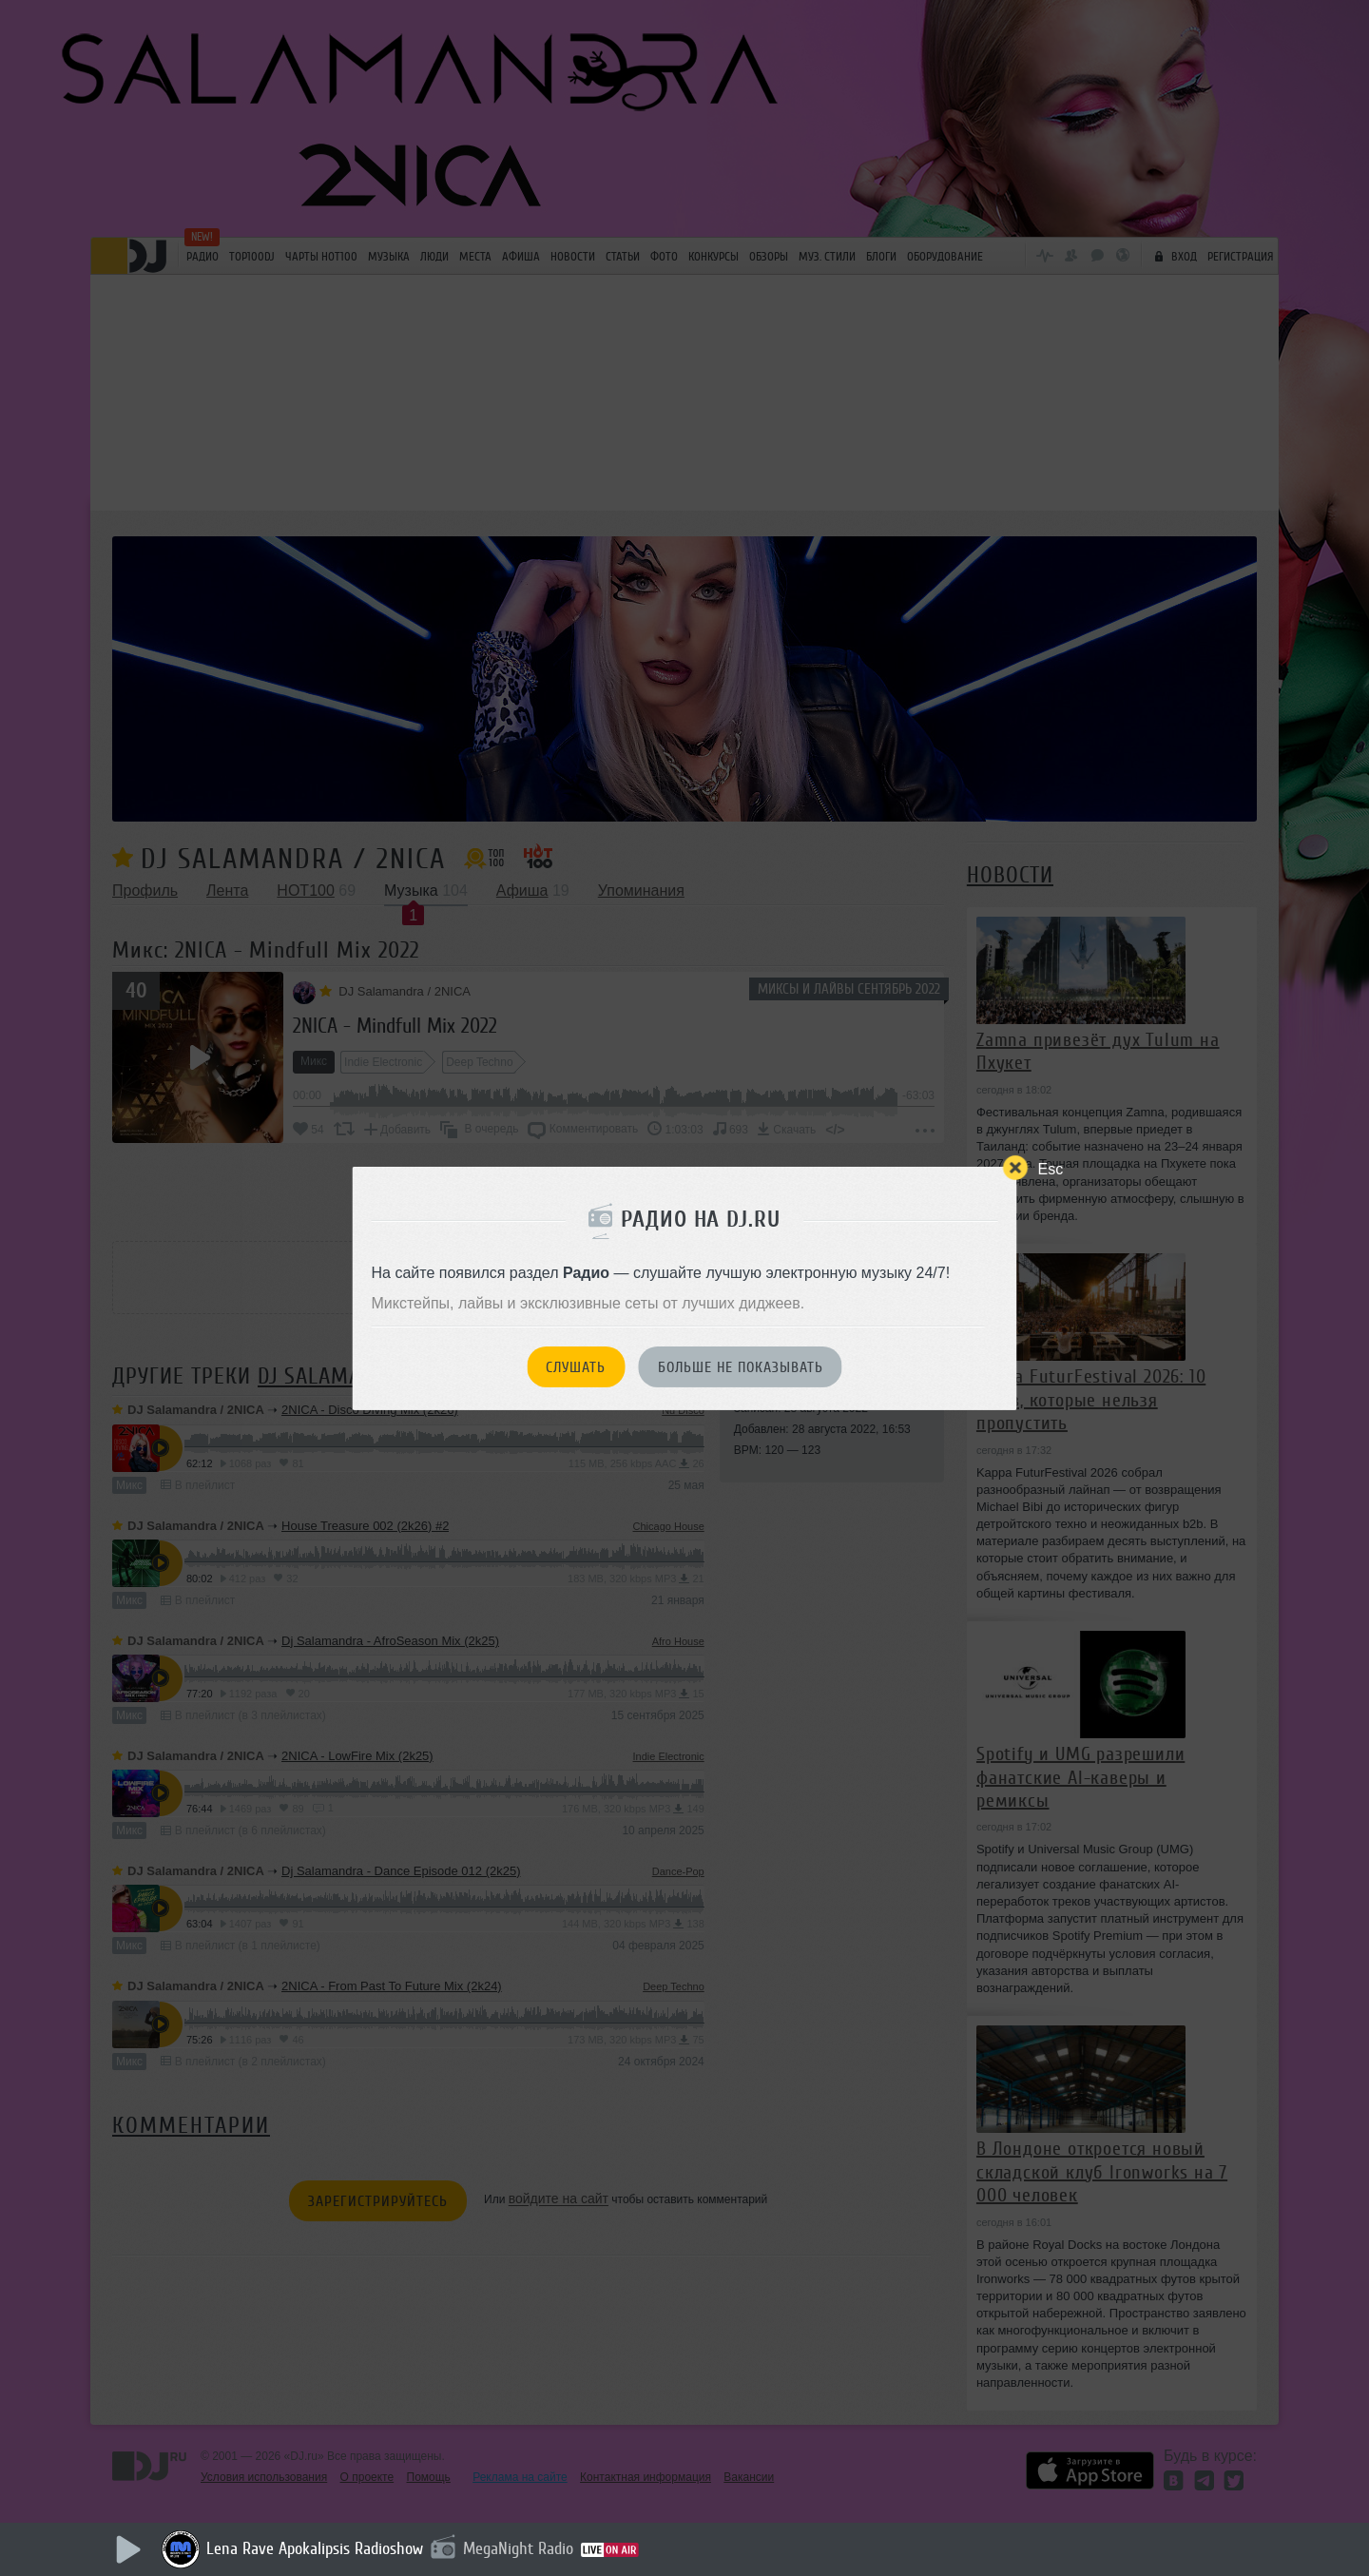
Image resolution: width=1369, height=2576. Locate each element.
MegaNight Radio (518, 2548)
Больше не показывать (740, 1367)
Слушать (576, 1367)
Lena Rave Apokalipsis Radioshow (314, 2548)
